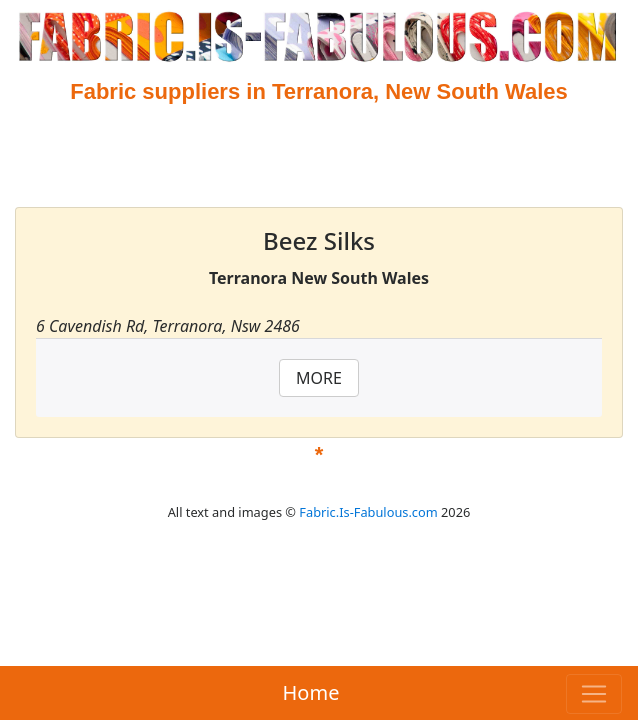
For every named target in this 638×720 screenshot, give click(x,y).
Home (311, 692)
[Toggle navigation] (594, 694)
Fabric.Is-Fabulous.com (368, 512)
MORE (319, 378)
